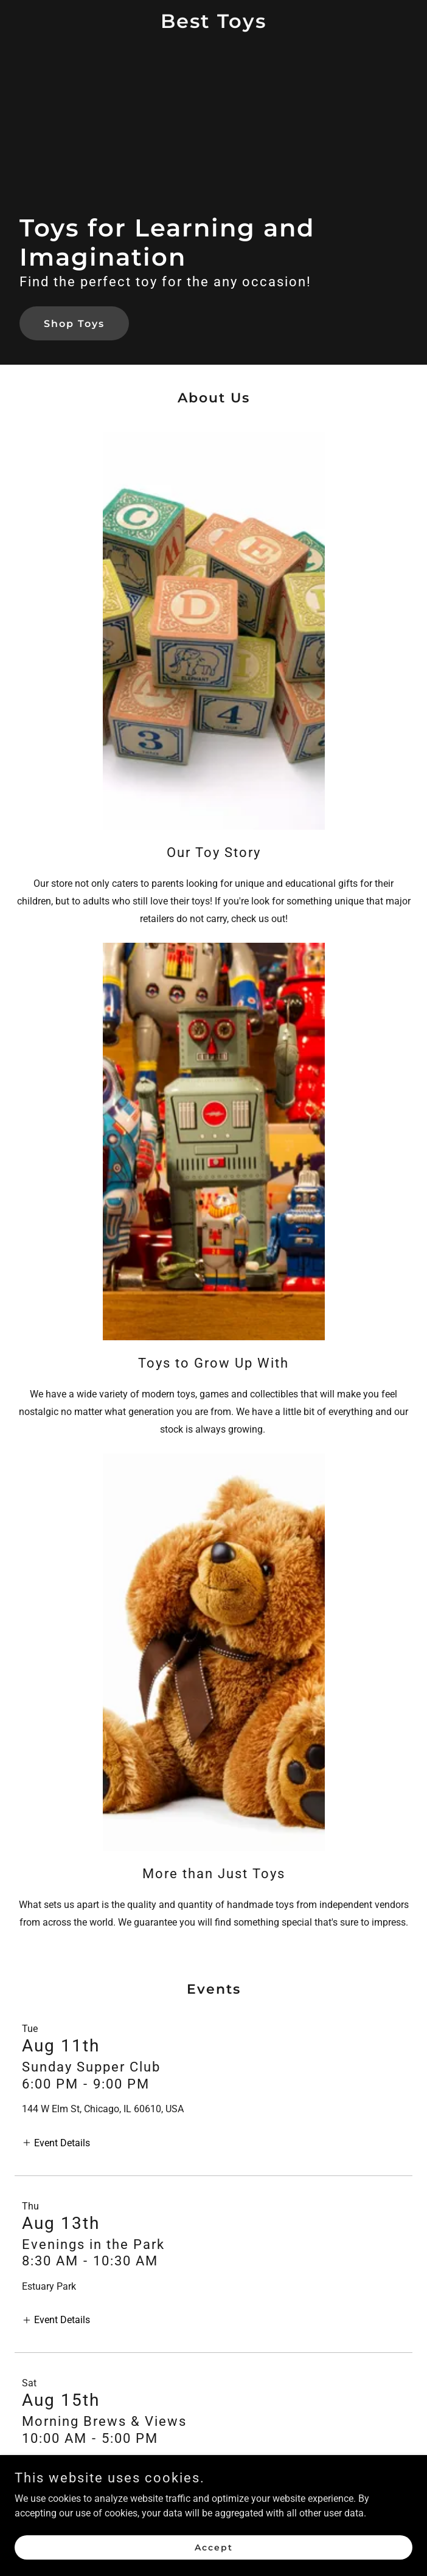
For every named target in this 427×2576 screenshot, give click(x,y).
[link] (213, 24)
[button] (56, 2142)
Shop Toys (74, 323)
